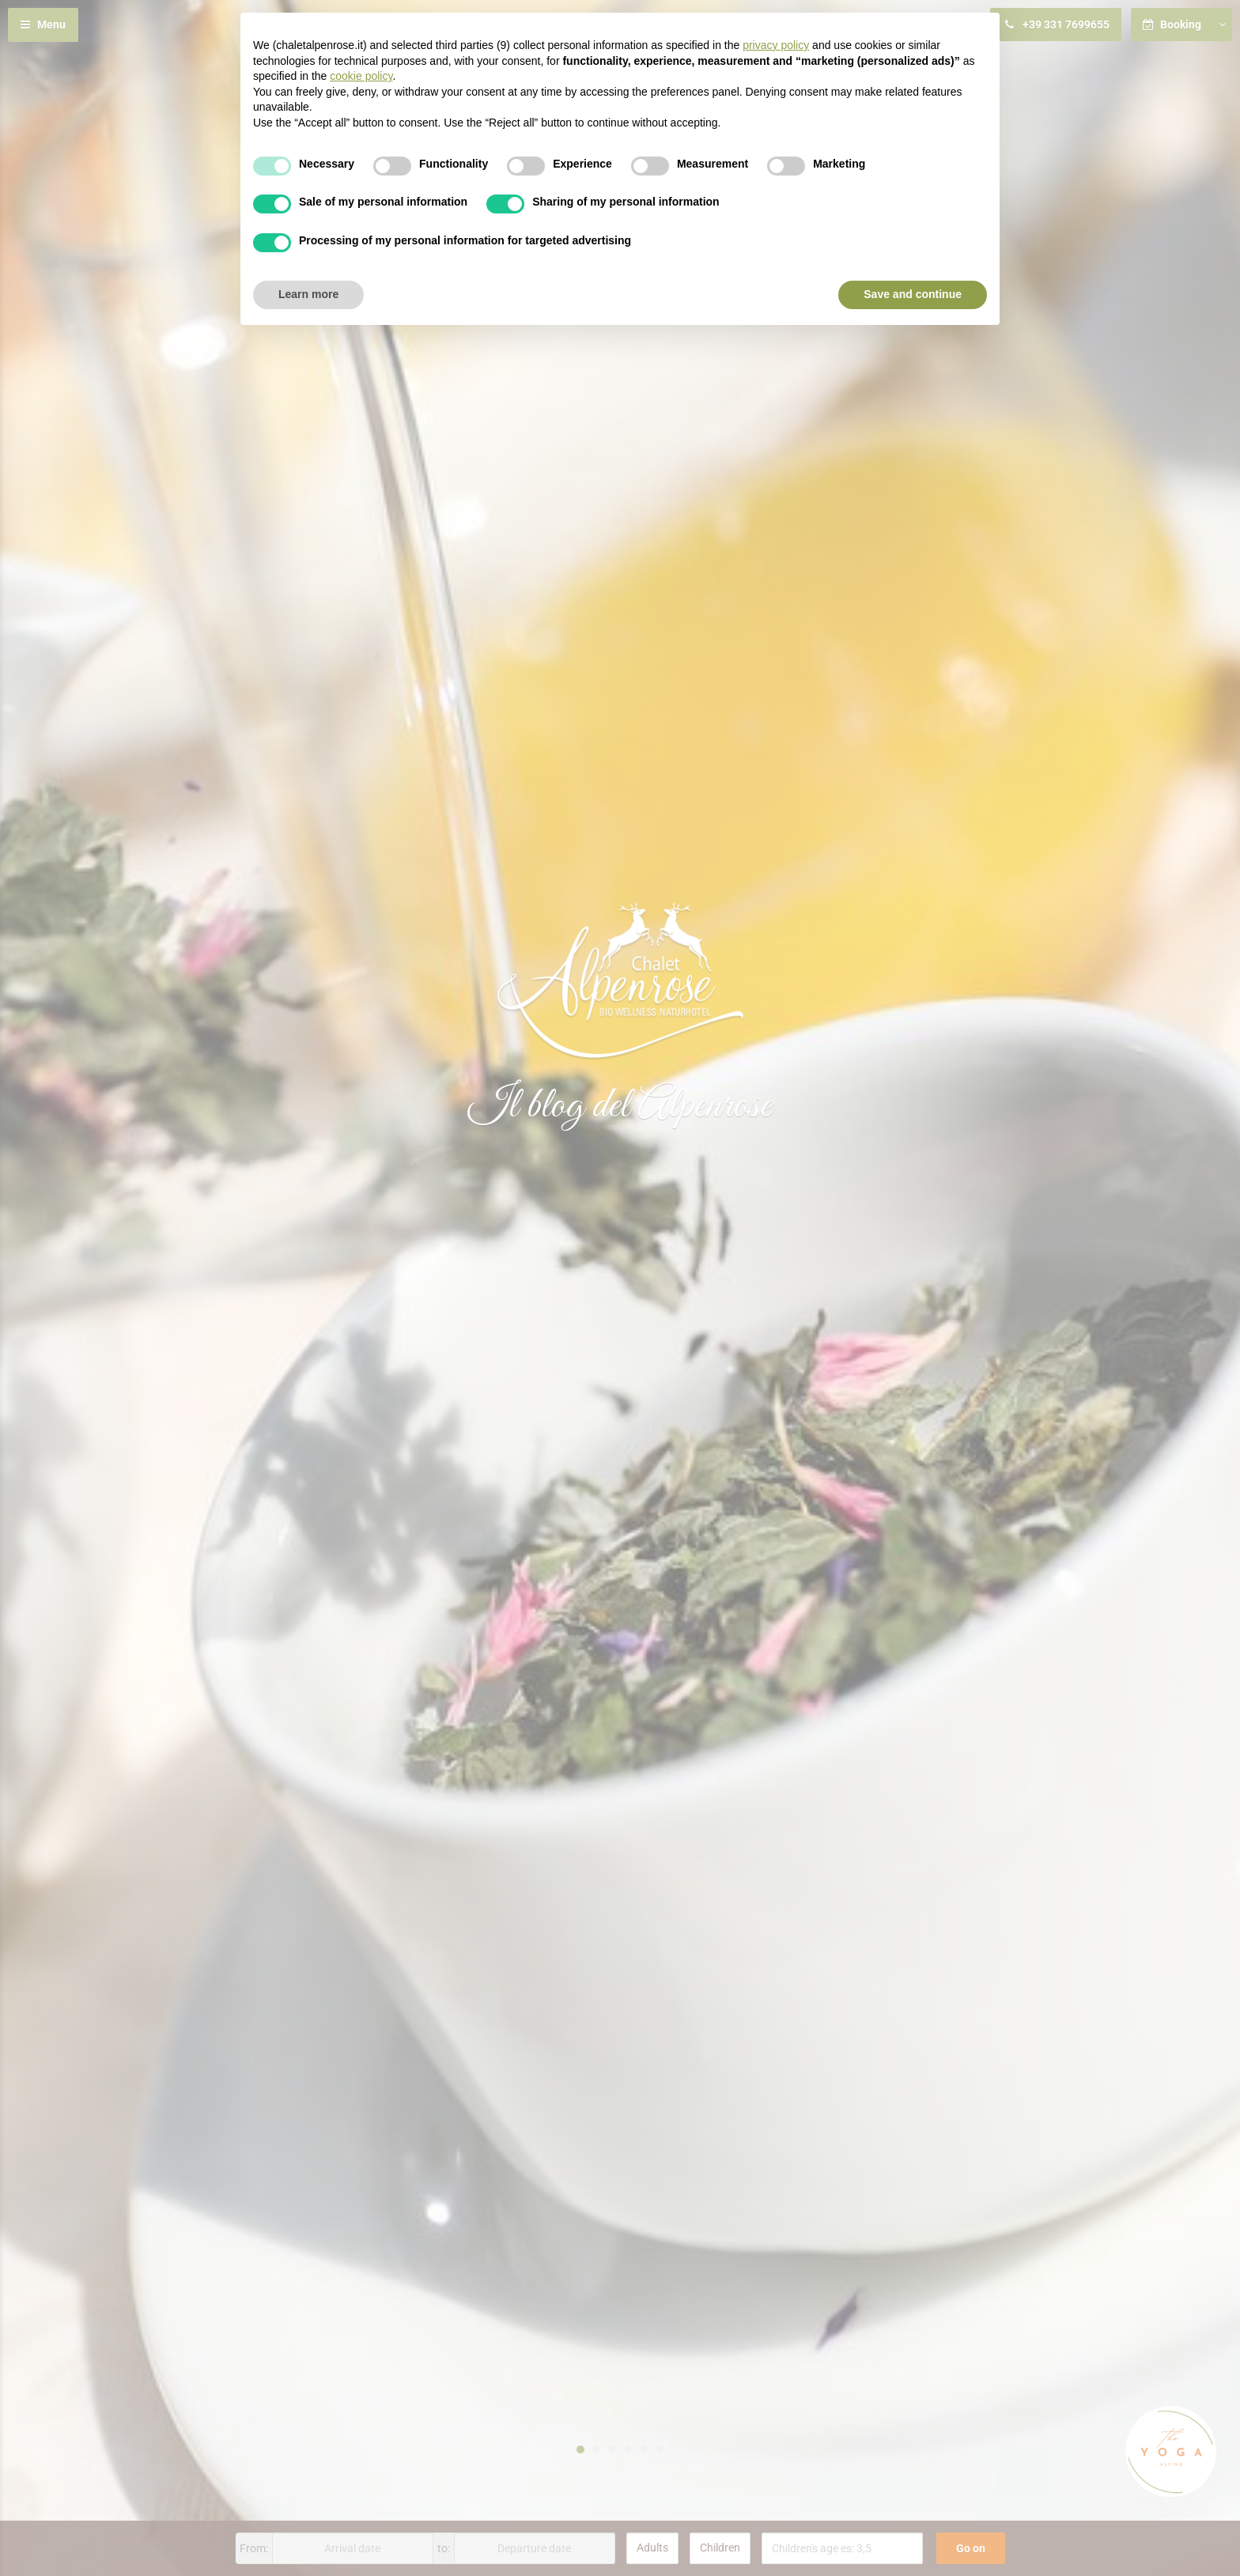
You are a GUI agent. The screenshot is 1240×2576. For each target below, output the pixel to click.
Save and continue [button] (913, 294)
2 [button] (596, 2449)
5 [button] (644, 2449)
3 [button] (612, 2449)
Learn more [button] (308, 294)
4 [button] (628, 2449)
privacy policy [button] (776, 45)
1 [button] (580, 2449)
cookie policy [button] (361, 76)
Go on (970, 2548)
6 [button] (659, 2449)
